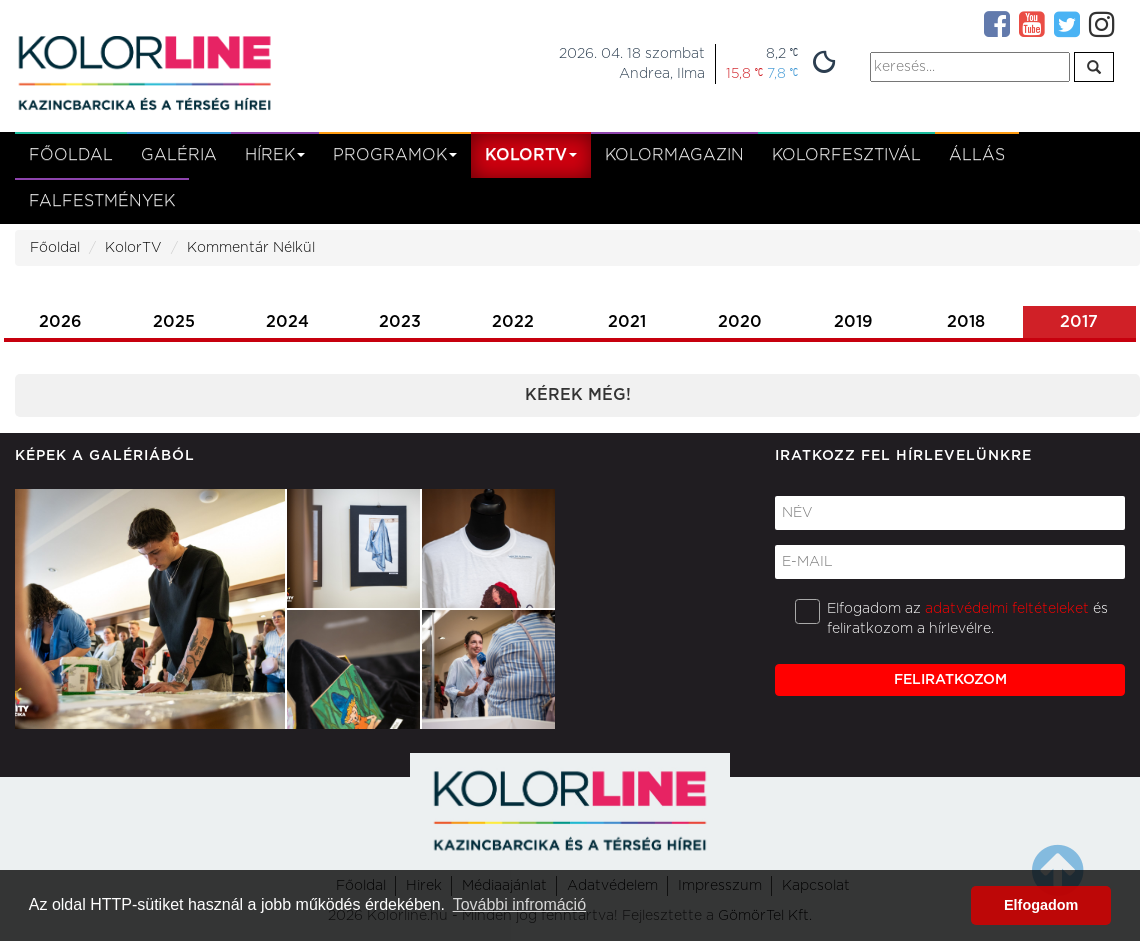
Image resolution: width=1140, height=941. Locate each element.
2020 (740, 322)
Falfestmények (102, 201)
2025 (174, 322)
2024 (287, 322)
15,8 (744, 73)
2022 (513, 322)
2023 (400, 322)
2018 (966, 322)
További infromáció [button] (519, 904)
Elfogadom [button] (1041, 905)
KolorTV (133, 248)
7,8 (782, 73)
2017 (1079, 322)
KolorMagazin (674, 155)
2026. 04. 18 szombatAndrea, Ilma (632, 64)
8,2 (782, 53)
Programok (395, 155)
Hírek (275, 155)
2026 (60, 322)
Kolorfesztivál (846, 155)
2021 (627, 322)
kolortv (531, 155)
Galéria (179, 155)
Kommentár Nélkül (251, 248)
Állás (977, 155)
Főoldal (71, 155)
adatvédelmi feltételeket (1007, 609)
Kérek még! (578, 395)
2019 (853, 322)
